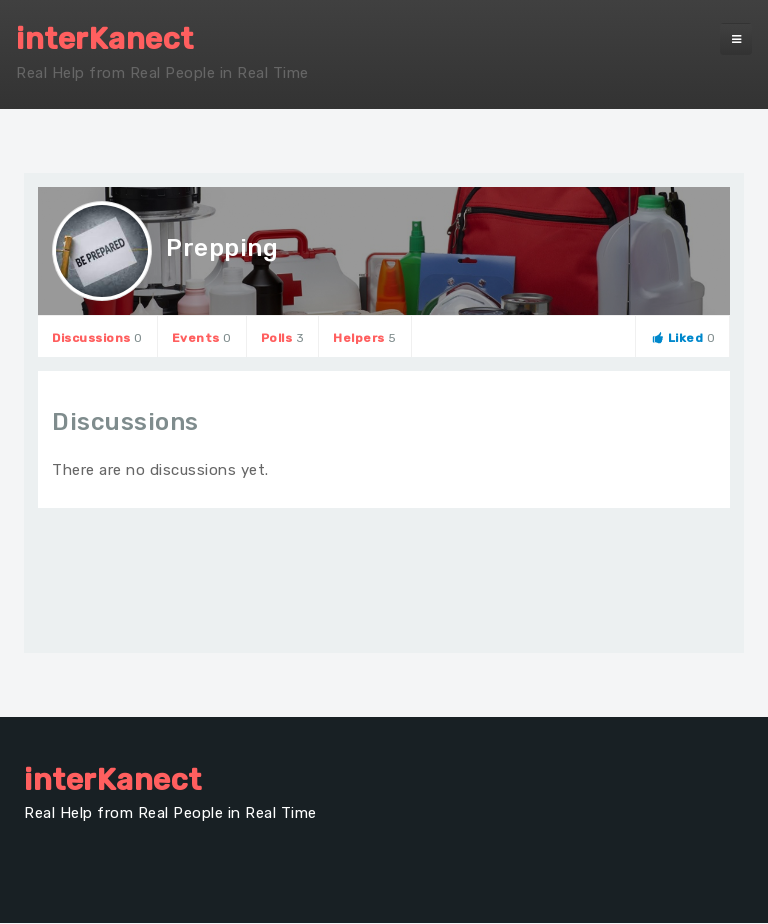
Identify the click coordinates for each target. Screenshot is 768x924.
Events (202, 338)
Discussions (97, 338)
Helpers (365, 338)
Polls (283, 338)
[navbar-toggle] (736, 39)
